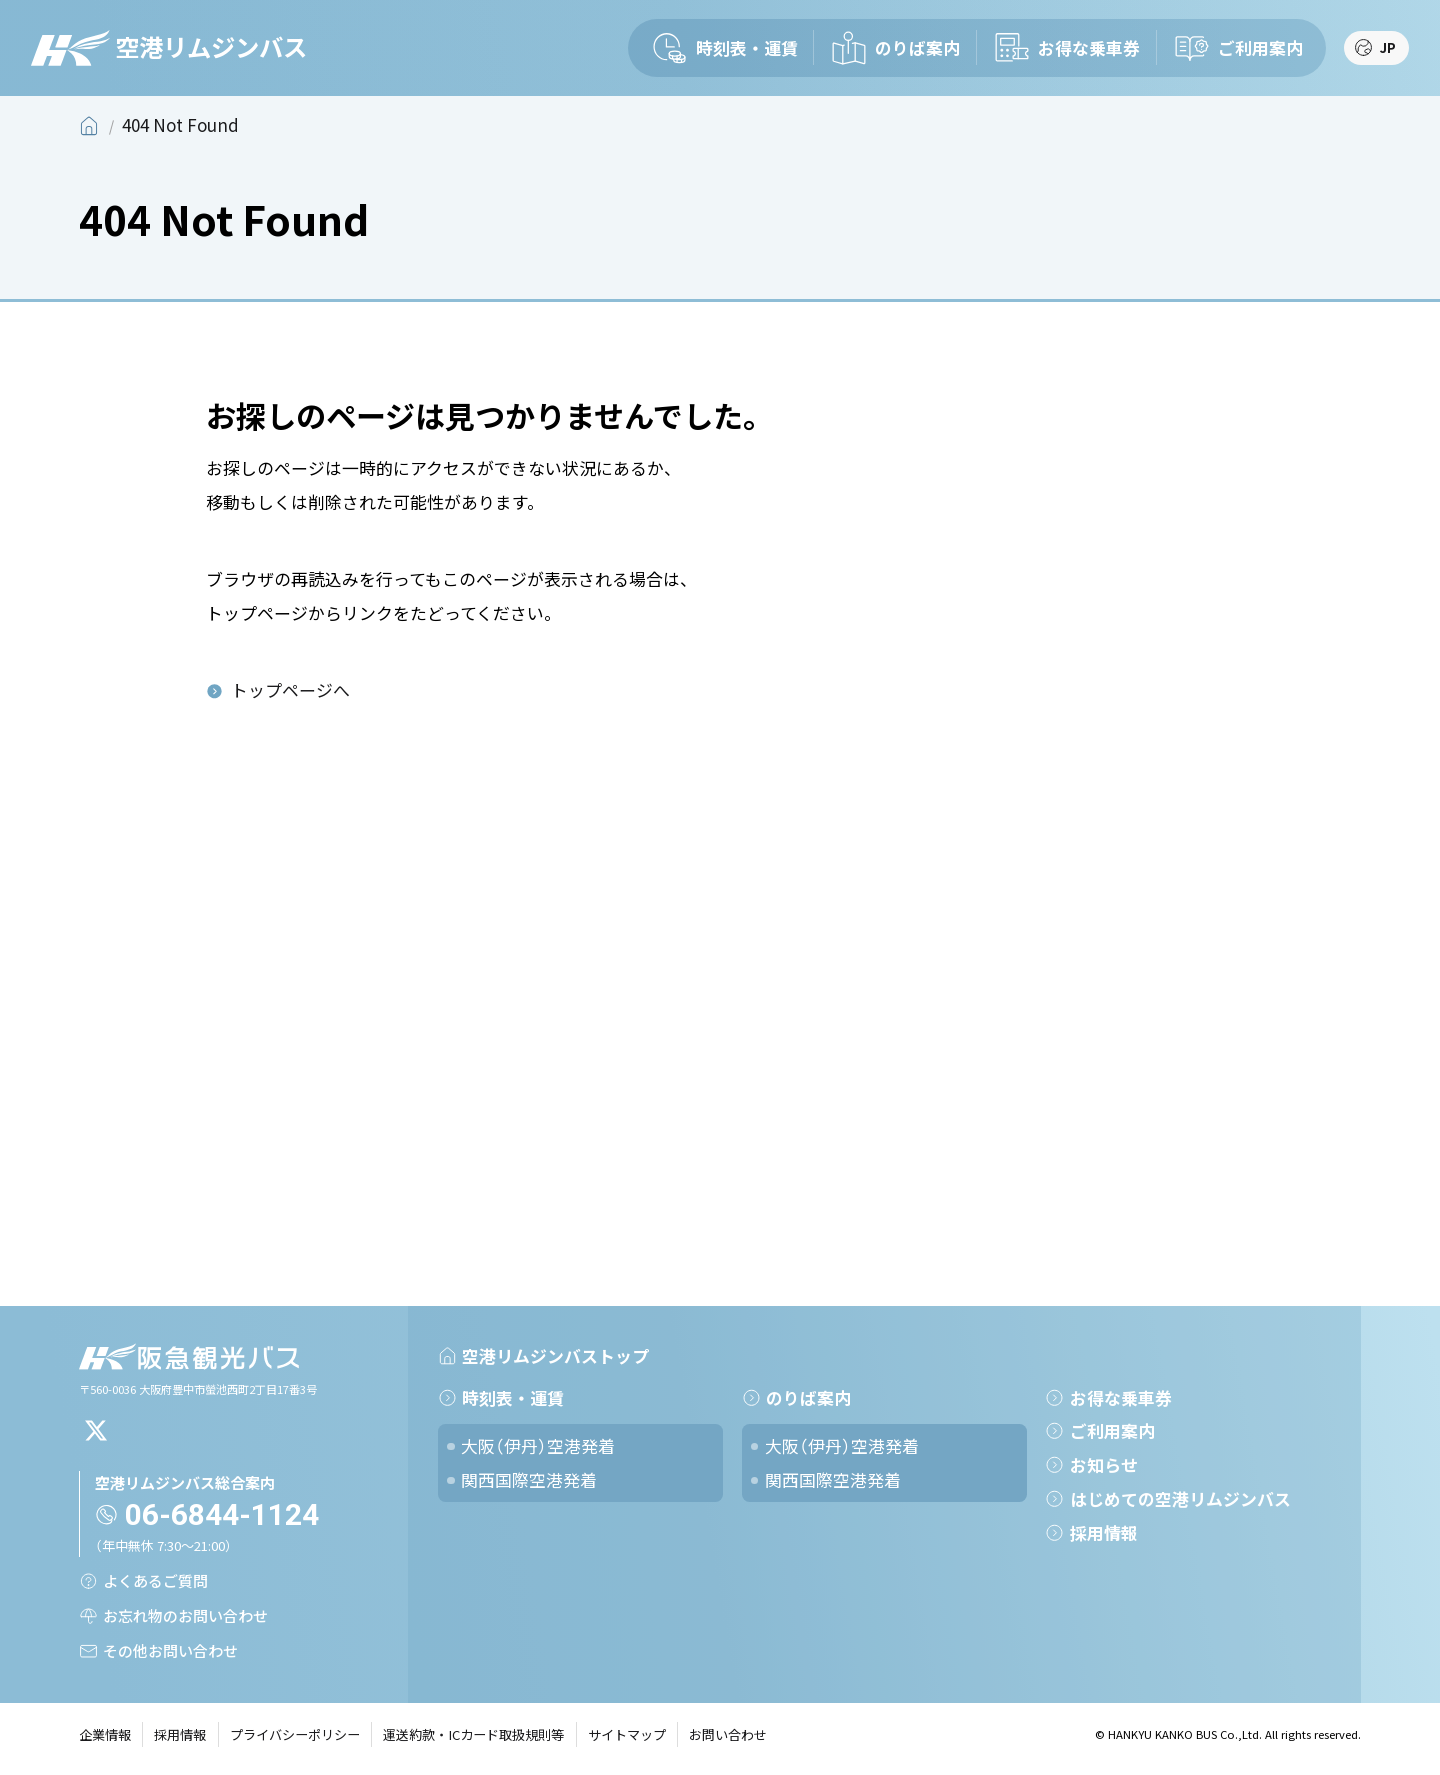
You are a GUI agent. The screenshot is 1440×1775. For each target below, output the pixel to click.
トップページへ (290, 689)
